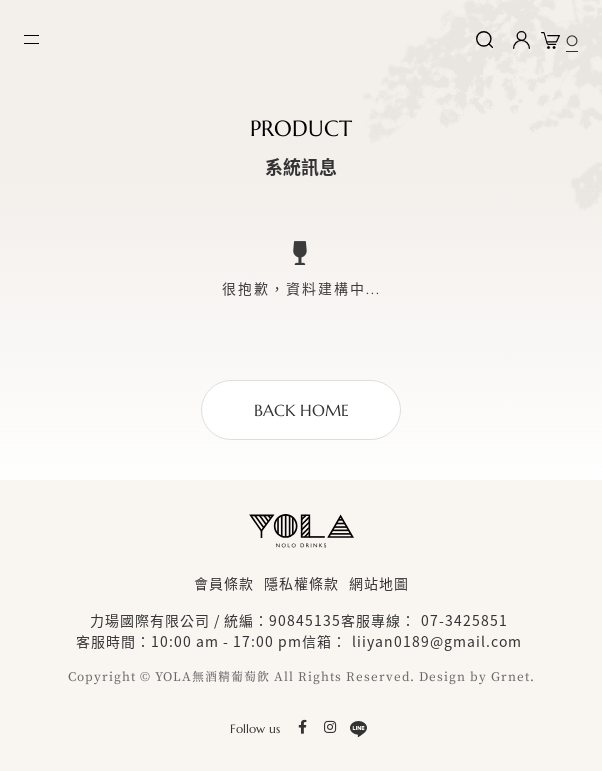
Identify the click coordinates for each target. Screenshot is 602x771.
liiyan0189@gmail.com (437, 641)
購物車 (572, 36)
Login (521, 40)
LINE (358, 728)
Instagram (330, 728)
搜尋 (484, 40)
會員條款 (224, 583)
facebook (302, 728)
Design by (453, 677)
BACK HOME (301, 410)
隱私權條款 (301, 583)
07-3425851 (464, 620)
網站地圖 (379, 583)
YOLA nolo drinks (136, 40)
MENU (31, 39)
